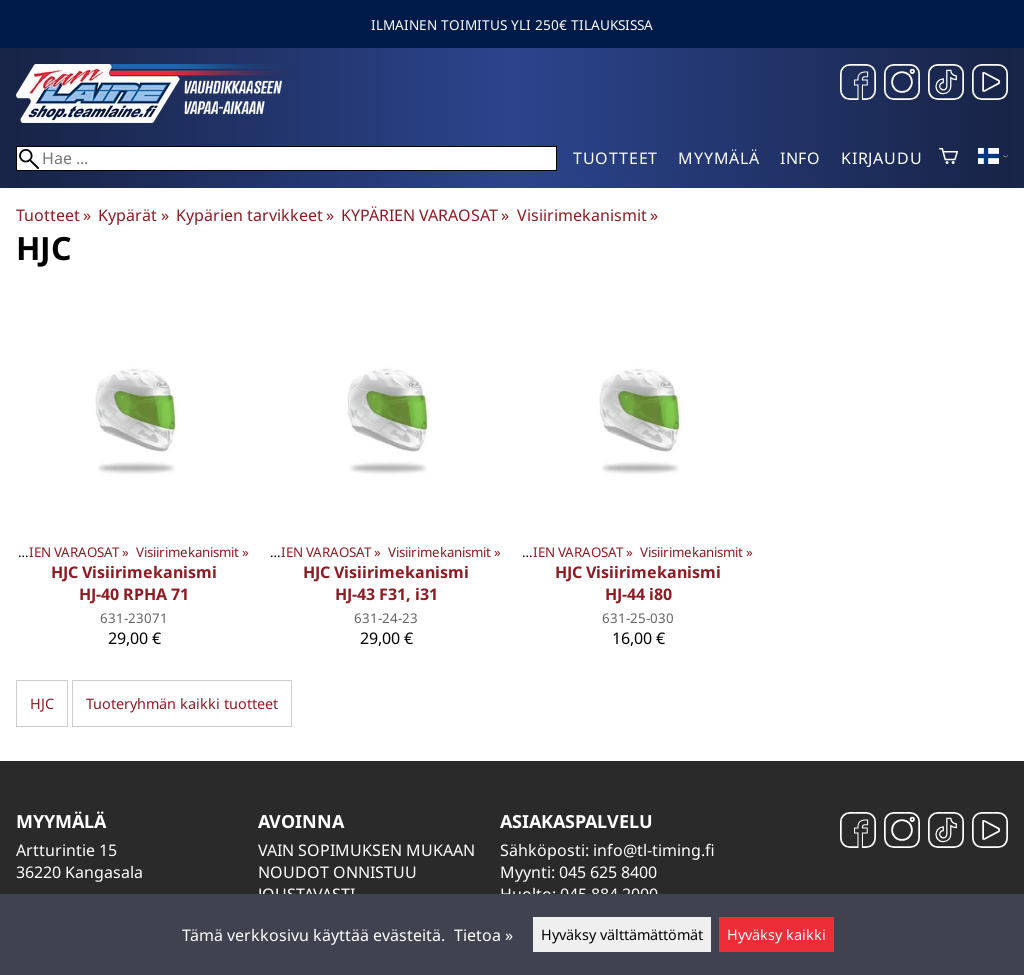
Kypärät (133, 215)
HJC (42, 703)
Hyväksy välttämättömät (622, 934)
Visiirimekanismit (587, 215)
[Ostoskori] (948, 158)
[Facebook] (858, 84)
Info (800, 158)
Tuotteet (615, 158)
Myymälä (719, 158)
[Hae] (286, 158)
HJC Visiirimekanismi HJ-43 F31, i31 (386, 583)
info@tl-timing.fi (654, 850)
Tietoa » (483, 935)
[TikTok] (946, 84)
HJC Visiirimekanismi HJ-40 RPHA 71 (134, 583)
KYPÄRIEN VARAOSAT (425, 215)
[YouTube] (990, 84)
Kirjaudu (881, 158)
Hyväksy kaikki (776, 934)
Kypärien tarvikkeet (255, 215)
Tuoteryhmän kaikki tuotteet (182, 703)
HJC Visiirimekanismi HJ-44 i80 (638, 583)
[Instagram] (902, 84)
